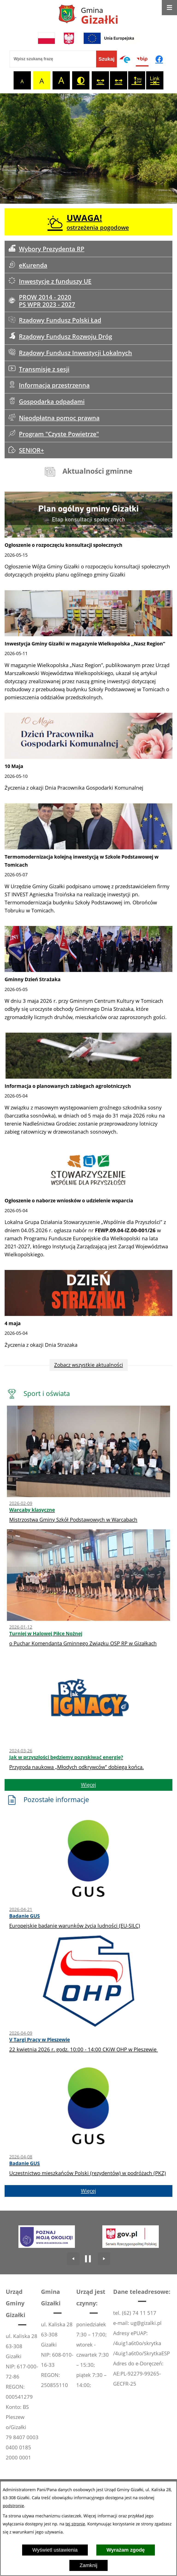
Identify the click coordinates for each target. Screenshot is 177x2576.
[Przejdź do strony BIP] (142, 59)
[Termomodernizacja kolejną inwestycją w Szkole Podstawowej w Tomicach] (88, 859)
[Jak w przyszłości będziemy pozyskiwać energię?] (88, 1712)
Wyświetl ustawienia (55, 2550)
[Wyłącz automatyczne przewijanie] (88, 2259)
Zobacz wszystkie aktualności (88, 1364)
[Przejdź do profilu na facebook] (159, 59)
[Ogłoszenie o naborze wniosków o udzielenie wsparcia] (88, 1202)
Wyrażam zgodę (125, 2550)
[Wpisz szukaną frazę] (52, 59)
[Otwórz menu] (169, 7)
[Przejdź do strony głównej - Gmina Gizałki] (88, 16)
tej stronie (75, 2524)
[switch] (100, 80)
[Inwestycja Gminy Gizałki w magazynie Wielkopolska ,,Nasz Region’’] (88, 646)
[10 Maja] (88, 752)
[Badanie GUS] (88, 1871)
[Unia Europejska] (110, 38)
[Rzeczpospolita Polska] (56, 38)
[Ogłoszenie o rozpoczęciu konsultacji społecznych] (88, 535)
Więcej (88, 1784)
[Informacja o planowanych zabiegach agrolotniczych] (88, 1084)
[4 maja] (88, 1309)
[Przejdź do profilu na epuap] (125, 59)
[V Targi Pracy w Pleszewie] (88, 1994)
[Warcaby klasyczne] (88, 1465)
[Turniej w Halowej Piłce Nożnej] (88, 1588)
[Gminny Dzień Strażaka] (88, 973)
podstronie (13, 2505)
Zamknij (88, 2565)
